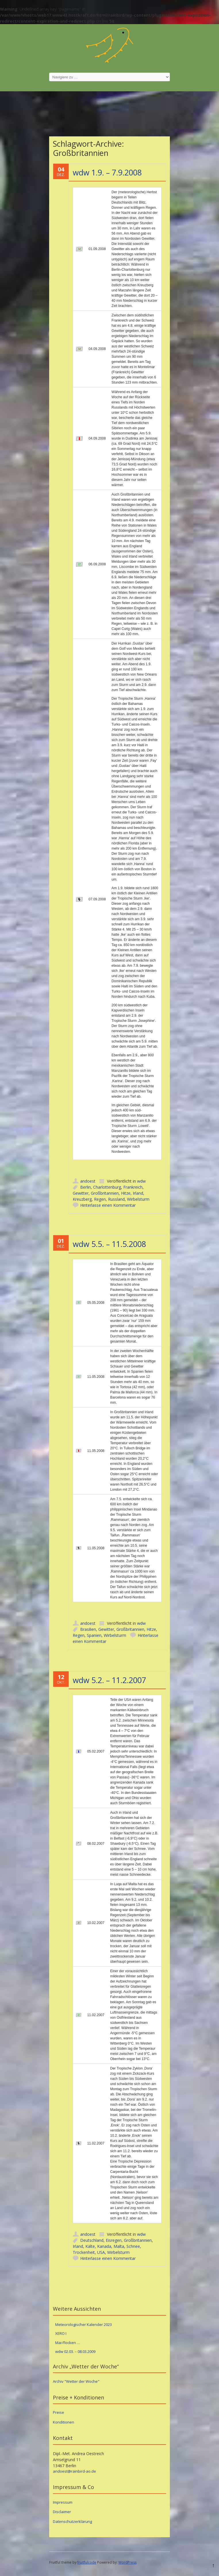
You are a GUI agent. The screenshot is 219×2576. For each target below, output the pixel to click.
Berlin (85, 1187)
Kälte (90, 2246)
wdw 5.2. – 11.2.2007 (109, 1680)
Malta (119, 2246)
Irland (138, 1193)
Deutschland (91, 2240)
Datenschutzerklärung (72, 2521)
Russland (116, 1199)
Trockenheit (84, 2252)
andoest (87, 1181)
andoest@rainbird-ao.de (74, 2471)
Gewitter (81, 1193)
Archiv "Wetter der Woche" (76, 2381)
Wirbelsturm (138, 1199)
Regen (100, 1199)
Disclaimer (62, 2511)
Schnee (133, 2246)
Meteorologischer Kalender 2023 (83, 2324)
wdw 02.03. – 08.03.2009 (75, 2351)
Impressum (62, 2502)
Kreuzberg (82, 1199)
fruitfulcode (86, 2562)
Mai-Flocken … (67, 2342)
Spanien (94, 1635)
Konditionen (63, 2422)
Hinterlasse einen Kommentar (108, 1205)
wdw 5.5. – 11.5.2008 (109, 1244)
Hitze (125, 1193)
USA (101, 2252)
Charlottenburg (107, 1187)
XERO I (60, 2333)
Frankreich (133, 1187)
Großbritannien (105, 1193)
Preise (58, 2412)
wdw (141, 1181)
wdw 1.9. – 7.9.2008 (107, 172)
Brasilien (88, 1629)
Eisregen (114, 2240)
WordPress (127, 2562)
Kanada (104, 2246)
